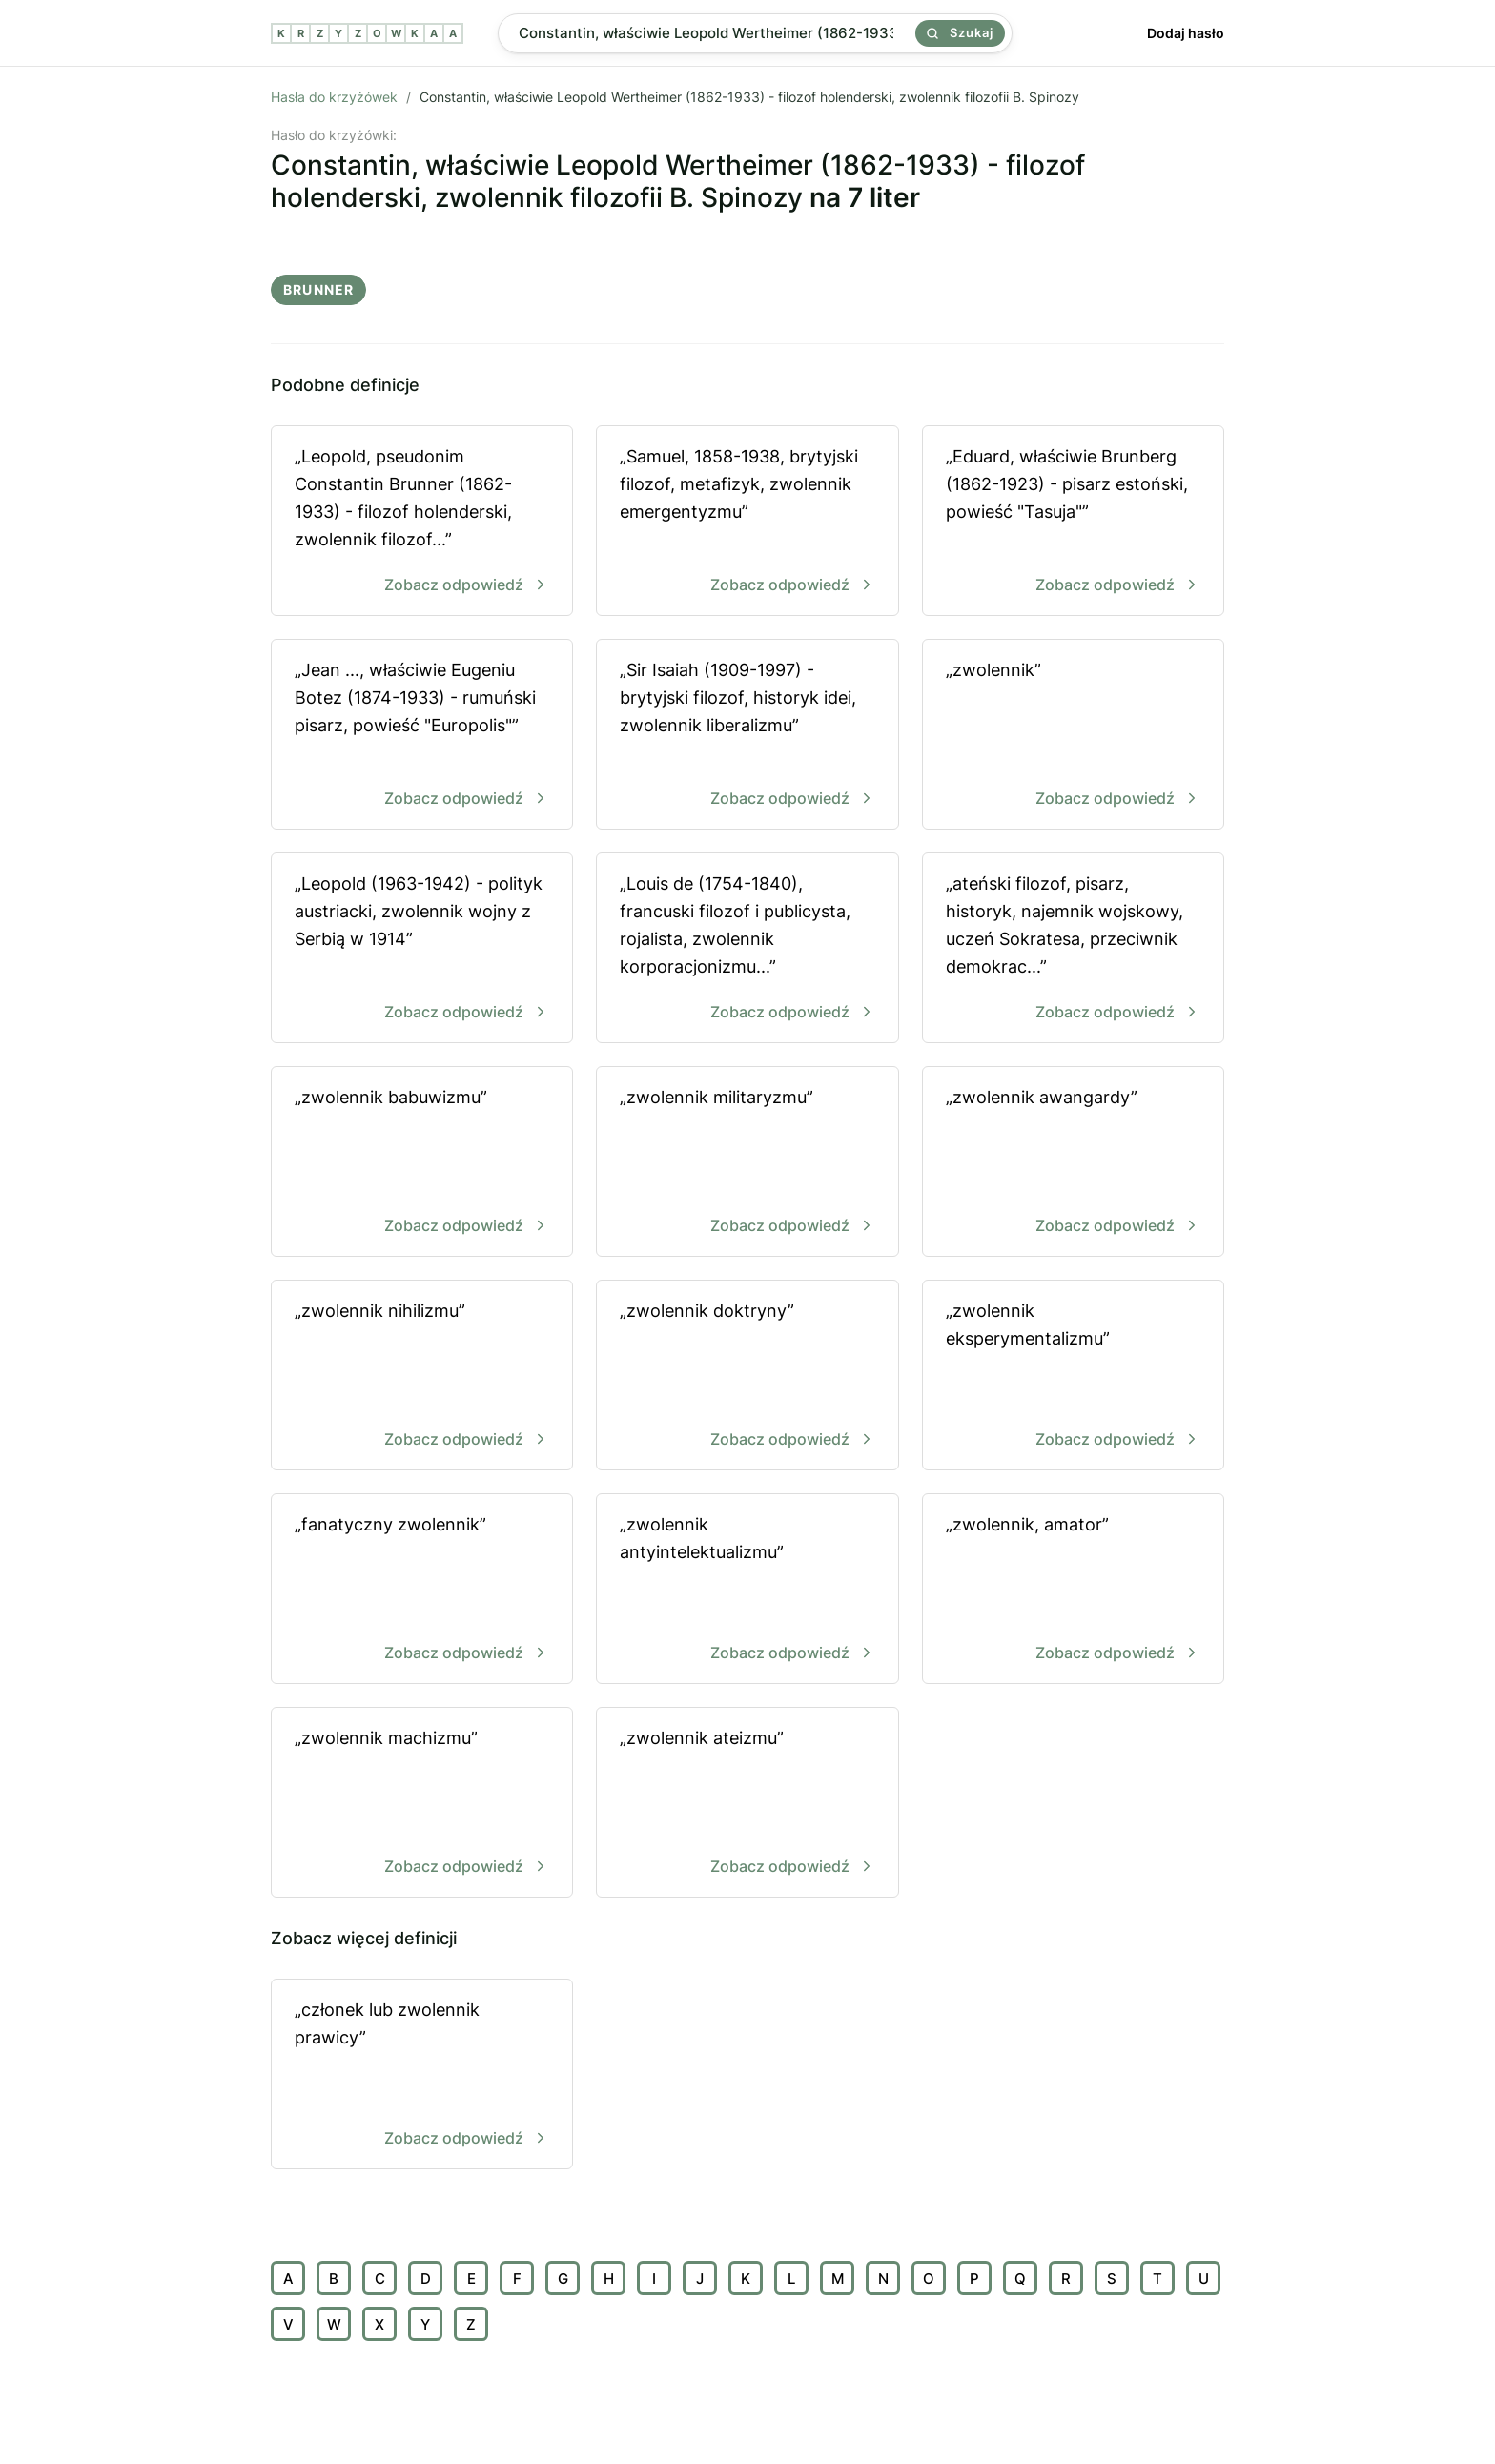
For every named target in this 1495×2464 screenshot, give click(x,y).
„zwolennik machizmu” (422, 1803)
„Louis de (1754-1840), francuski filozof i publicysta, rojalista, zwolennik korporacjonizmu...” (747, 949)
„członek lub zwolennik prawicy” (422, 2075)
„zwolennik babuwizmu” (422, 1163)
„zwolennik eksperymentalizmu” (1073, 1376)
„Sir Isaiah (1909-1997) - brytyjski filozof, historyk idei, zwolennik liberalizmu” (747, 735)
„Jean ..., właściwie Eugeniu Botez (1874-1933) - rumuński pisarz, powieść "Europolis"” (422, 735)
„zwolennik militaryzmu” (747, 1163)
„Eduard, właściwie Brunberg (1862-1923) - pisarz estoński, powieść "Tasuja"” (1073, 522)
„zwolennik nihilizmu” (422, 1376)
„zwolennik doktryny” (747, 1376)
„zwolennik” (1073, 735)
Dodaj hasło (1185, 33)
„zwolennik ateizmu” (747, 1803)
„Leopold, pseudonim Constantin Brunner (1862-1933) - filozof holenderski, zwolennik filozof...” (422, 522)
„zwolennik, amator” (1073, 1590)
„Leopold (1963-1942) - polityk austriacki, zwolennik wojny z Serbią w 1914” (422, 949)
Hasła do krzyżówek (334, 97)
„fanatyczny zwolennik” (422, 1590)
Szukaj (960, 32)
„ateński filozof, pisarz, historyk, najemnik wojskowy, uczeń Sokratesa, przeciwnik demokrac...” (1073, 949)
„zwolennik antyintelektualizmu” (747, 1590)
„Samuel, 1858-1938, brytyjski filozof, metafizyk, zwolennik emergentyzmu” (747, 522)
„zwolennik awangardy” (1073, 1163)
